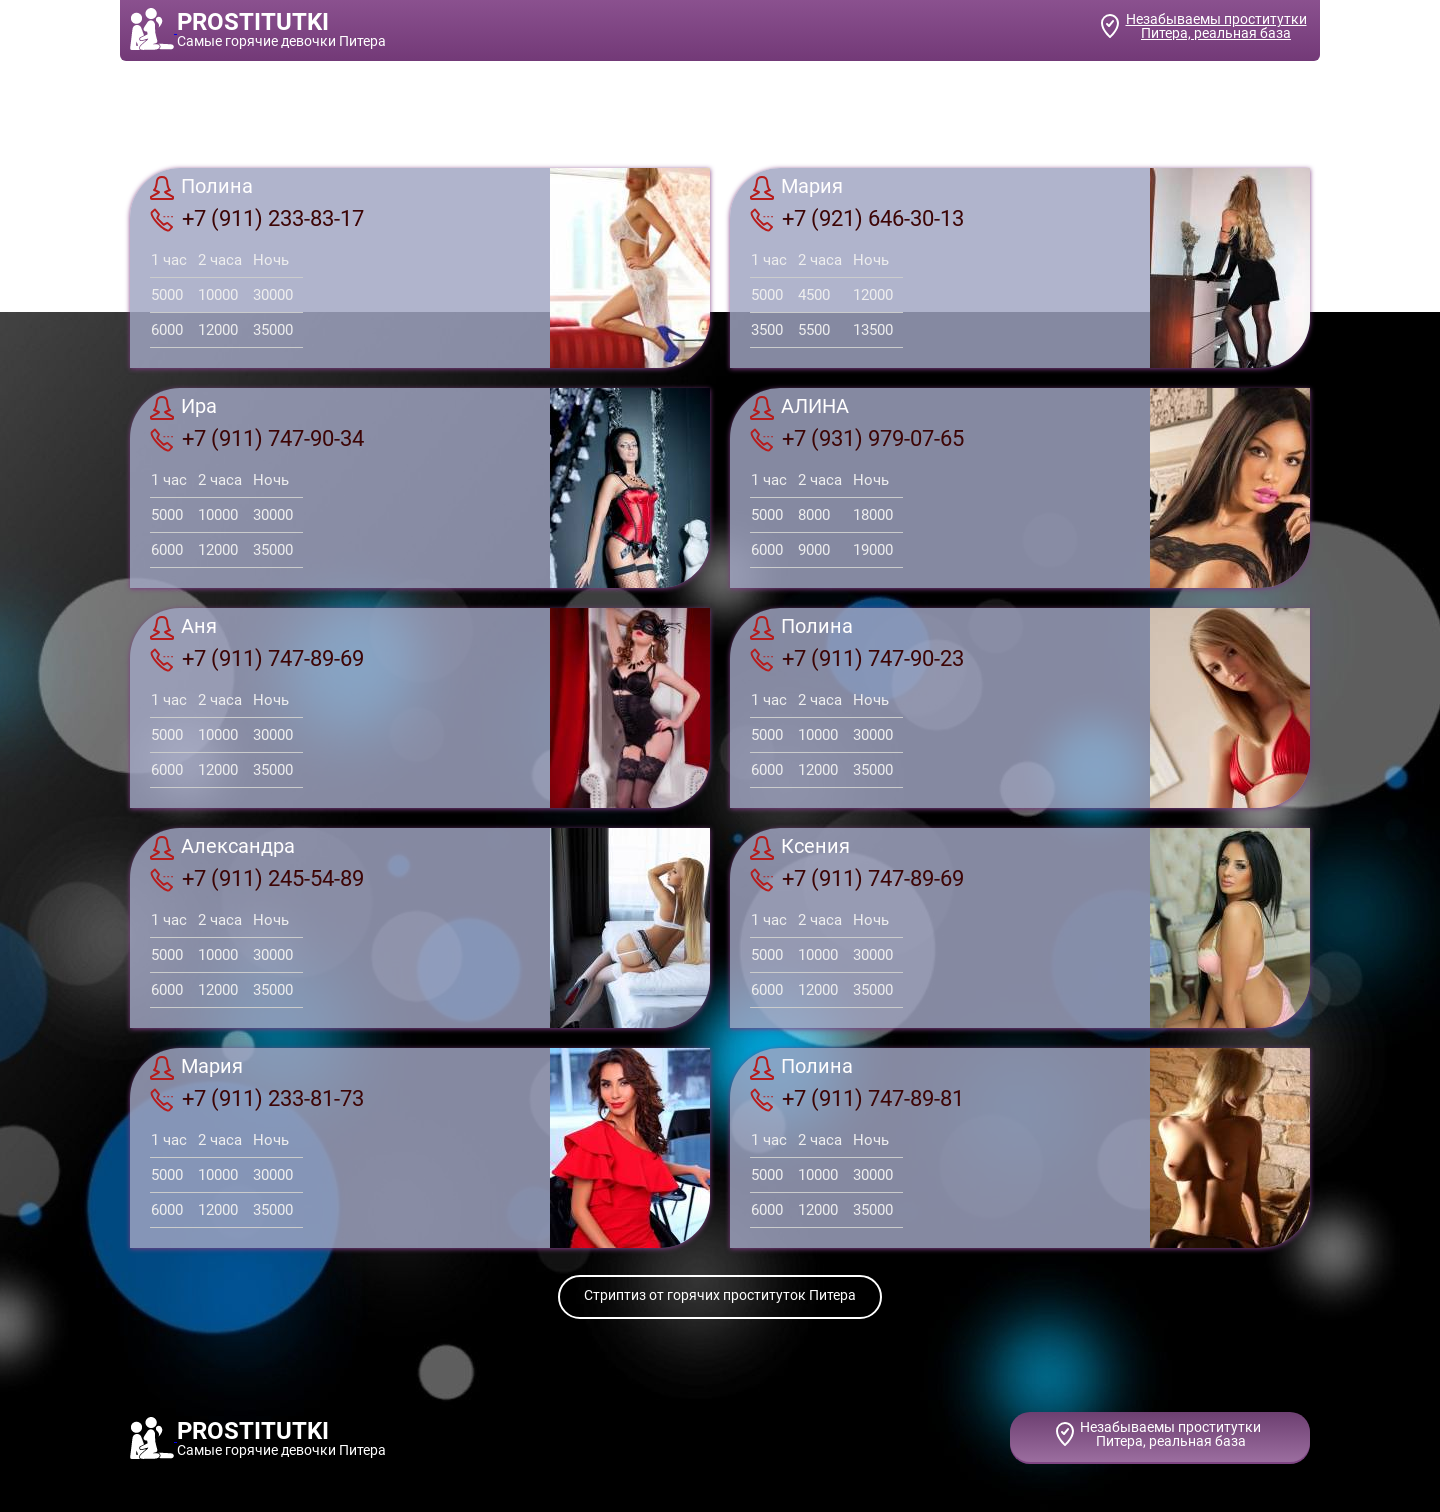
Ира (183, 408)
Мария (796, 188)
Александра (222, 848)
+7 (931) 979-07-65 (857, 439)
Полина (201, 188)
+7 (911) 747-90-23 (857, 659)
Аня (183, 628)
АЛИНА (799, 408)
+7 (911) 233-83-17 (257, 219)
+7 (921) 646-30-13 (857, 219)
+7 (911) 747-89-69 (257, 659)
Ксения (800, 848)
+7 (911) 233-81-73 (257, 1099)
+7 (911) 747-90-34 (257, 439)
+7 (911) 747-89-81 (857, 1099)
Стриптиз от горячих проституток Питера (720, 1295)
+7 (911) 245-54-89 (257, 879)
